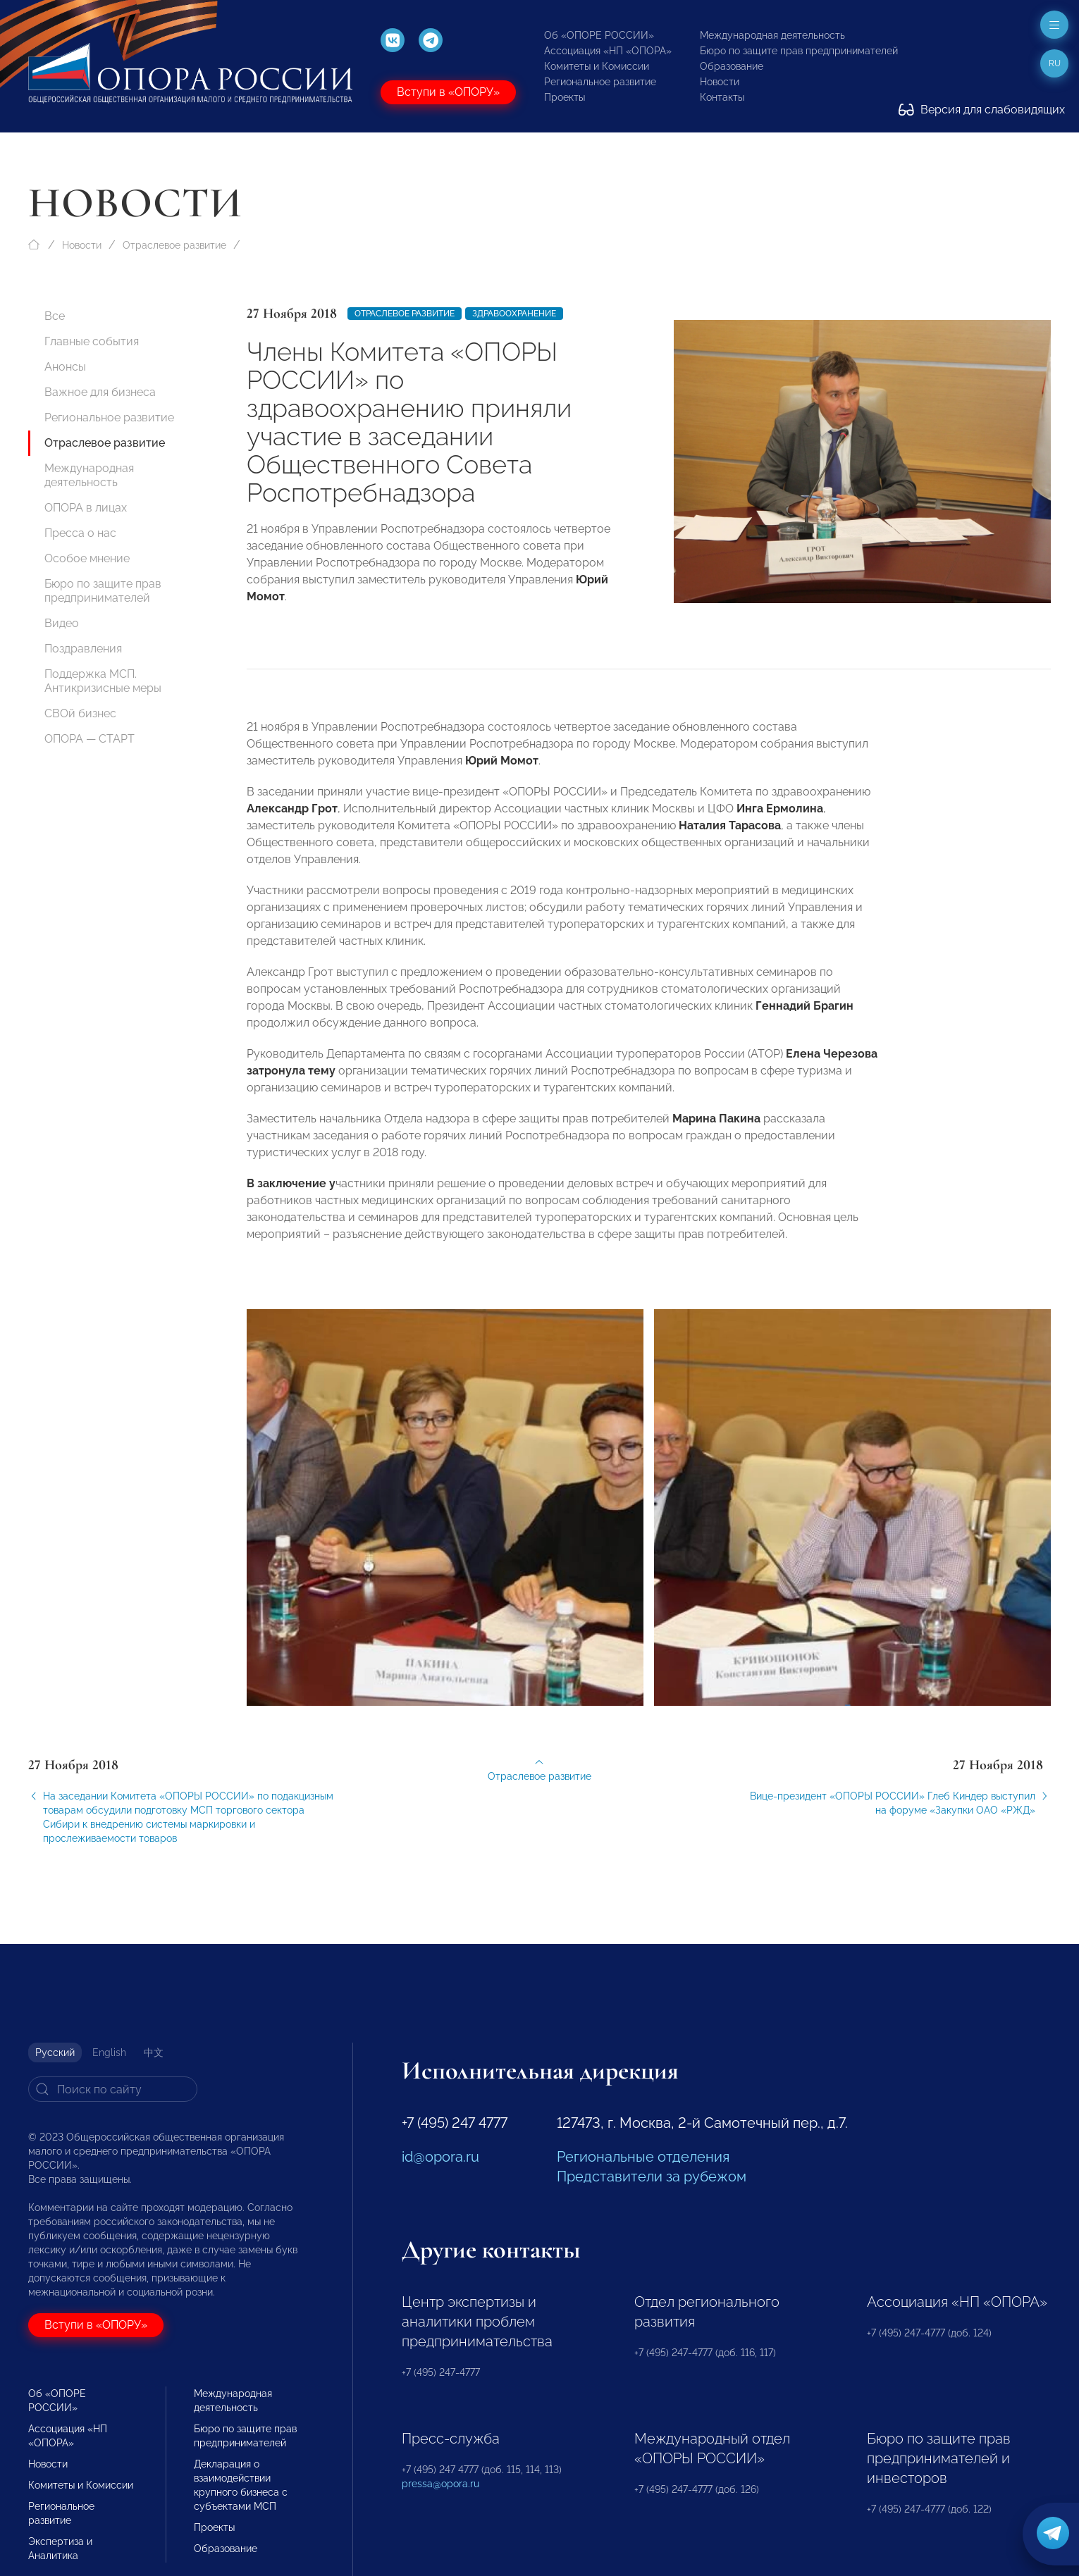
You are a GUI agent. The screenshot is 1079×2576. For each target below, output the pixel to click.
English (109, 2052)
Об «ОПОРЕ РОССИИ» (599, 35)
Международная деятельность (772, 35)
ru (1055, 63)
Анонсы (65, 366)
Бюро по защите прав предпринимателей (799, 50)
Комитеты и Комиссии (596, 66)
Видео (61, 623)
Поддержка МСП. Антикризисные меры (102, 681)
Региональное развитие (600, 81)
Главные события (91, 341)
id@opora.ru (440, 2156)
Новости (719, 81)
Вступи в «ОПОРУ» (448, 92)
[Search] (112, 2089)
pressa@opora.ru (440, 2483)
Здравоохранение (514, 313)
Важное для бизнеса (100, 392)
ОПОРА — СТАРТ (89, 738)
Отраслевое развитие (174, 245)
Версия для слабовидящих (982, 109)
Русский (55, 2052)
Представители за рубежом (651, 2176)
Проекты (564, 97)
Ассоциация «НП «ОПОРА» (608, 50)
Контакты (722, 97)
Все (54, 316)
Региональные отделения (643, 2156)
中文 (154, 2052)
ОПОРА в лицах (85, 507)
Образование (731, 66)
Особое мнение (87, 558)
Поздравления (83, 648)
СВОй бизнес (80, 713)
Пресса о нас (80, 533)
